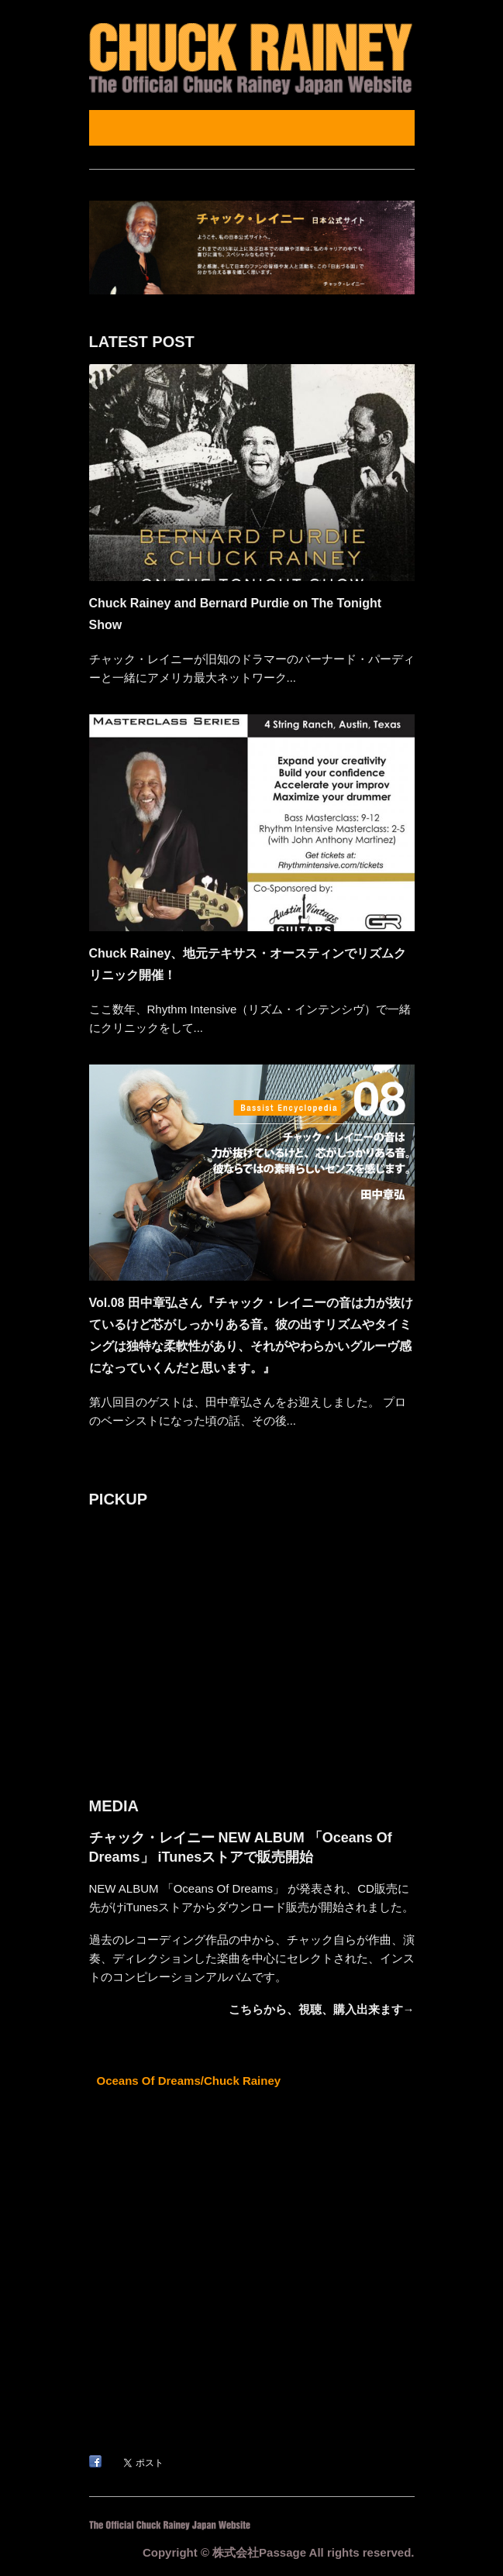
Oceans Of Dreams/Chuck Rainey (189, 2080)
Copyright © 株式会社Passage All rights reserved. (279, 2552)
